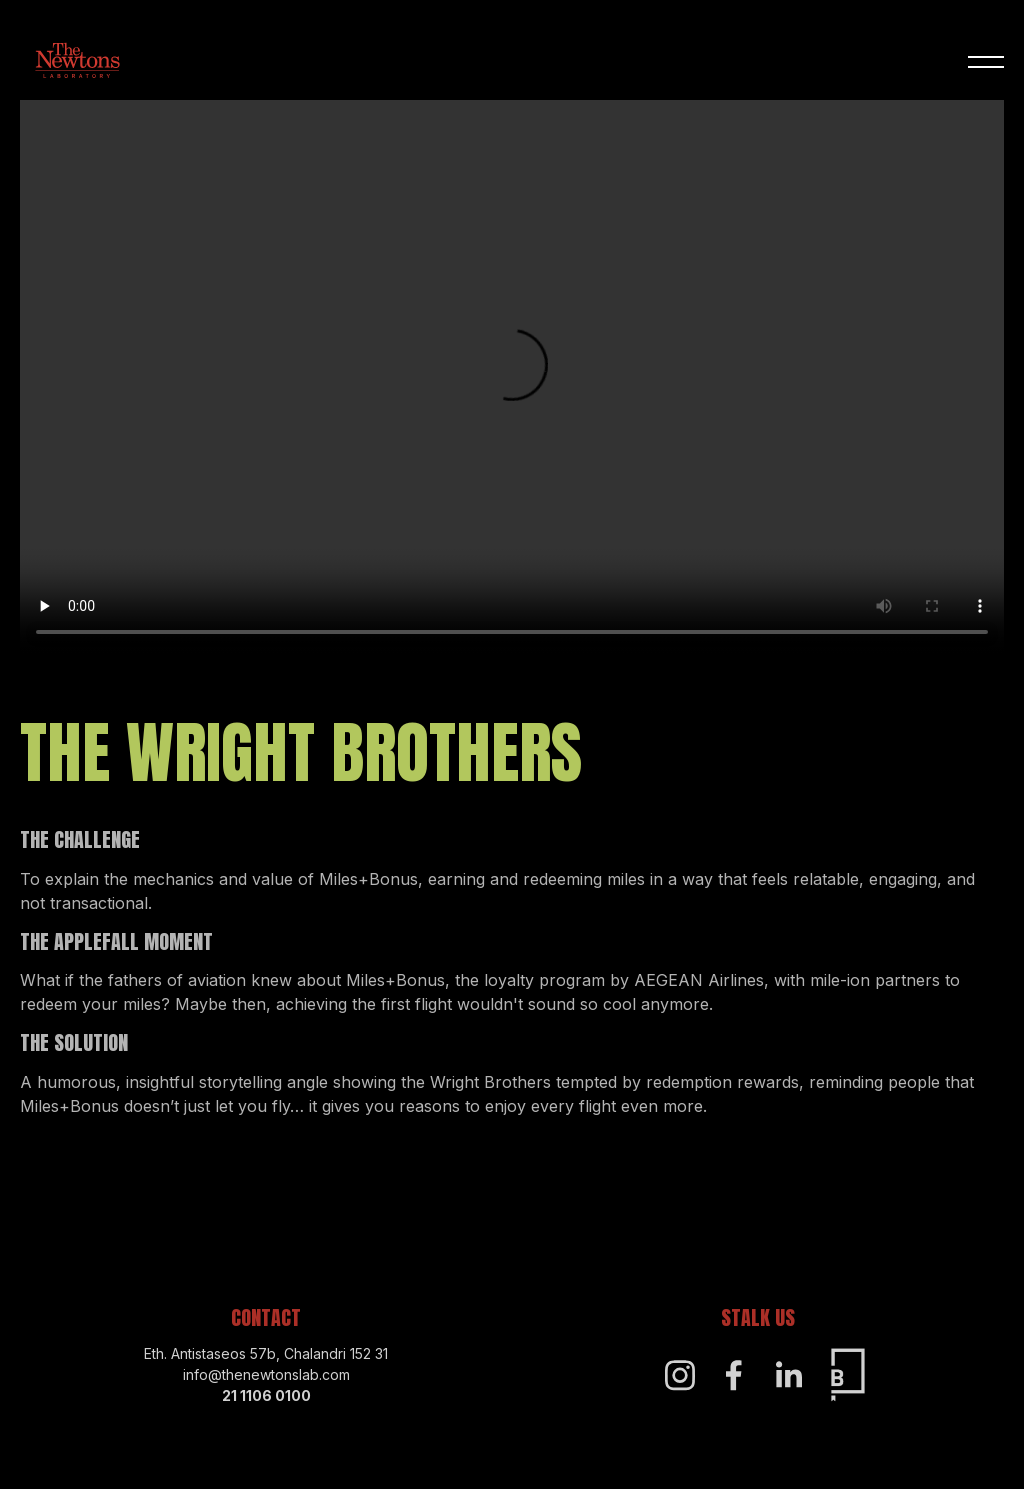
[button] (986, 62)
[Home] (77, 63)
